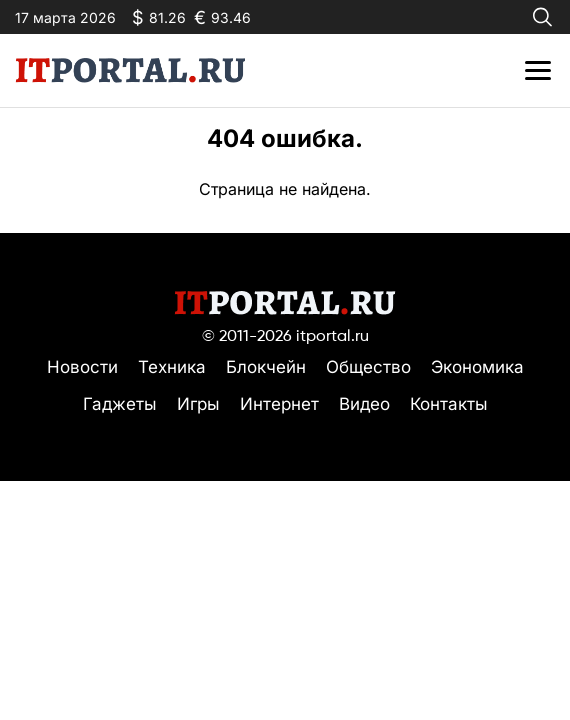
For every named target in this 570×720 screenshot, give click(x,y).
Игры (198, 404)
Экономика (477, 367)
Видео (364, 404)
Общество (368, 367)
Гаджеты (120, 404)
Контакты (449, 404)
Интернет (279, 404)
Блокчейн (266, 367)
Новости (82, 367)
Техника (172, 367)
